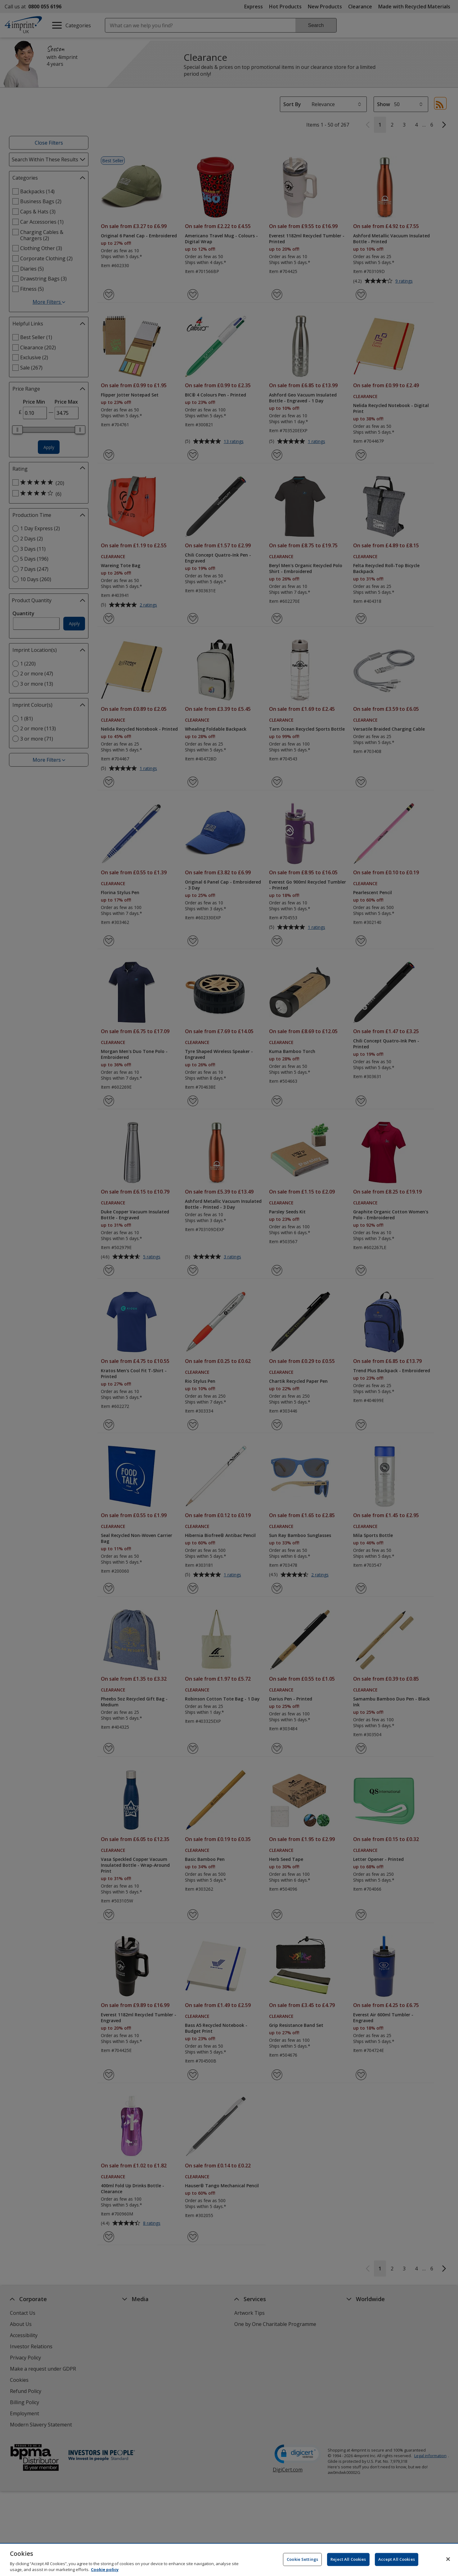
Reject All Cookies (348, 2559)
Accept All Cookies (396, 2559)
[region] (229, 2560)
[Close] (448, 2559)
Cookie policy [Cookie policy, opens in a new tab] (105, 2569)
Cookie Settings (302, 2559)
